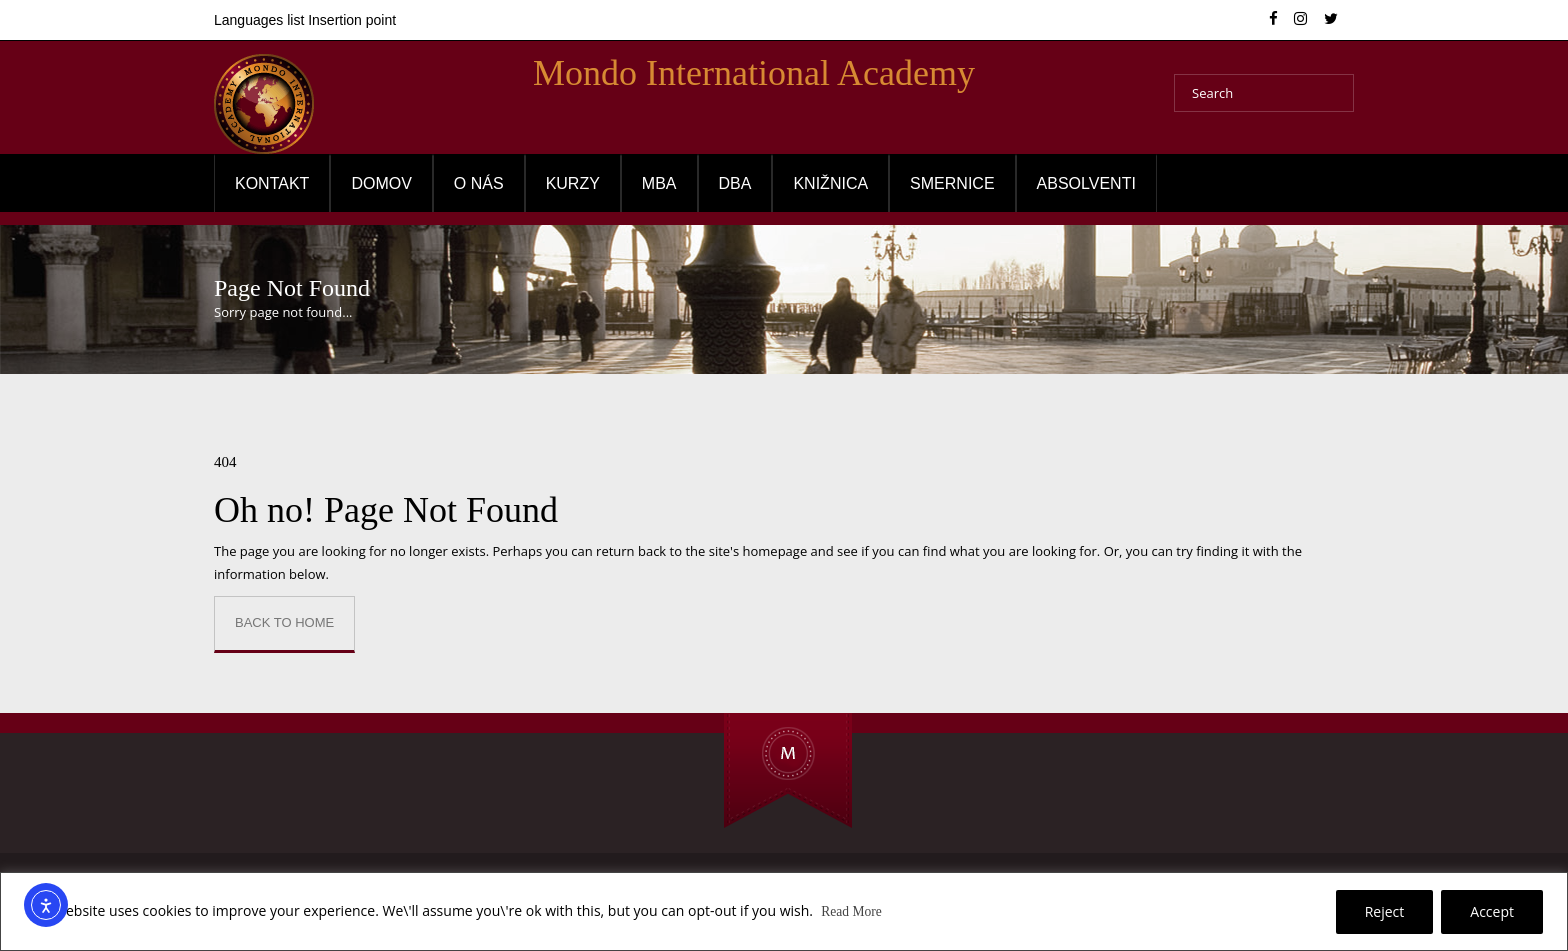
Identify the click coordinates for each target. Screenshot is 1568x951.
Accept (1492, 911)
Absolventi (1086, 183)
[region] (784, 911)
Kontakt (272, 183)
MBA (659, 183)
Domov (381, 183)
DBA (735, 183)
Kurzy (573, 183)
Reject (1385, 911)
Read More (852, 911)
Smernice (952, 183)
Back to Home (284, 622)
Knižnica (830, 183)
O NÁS (479, 183)
